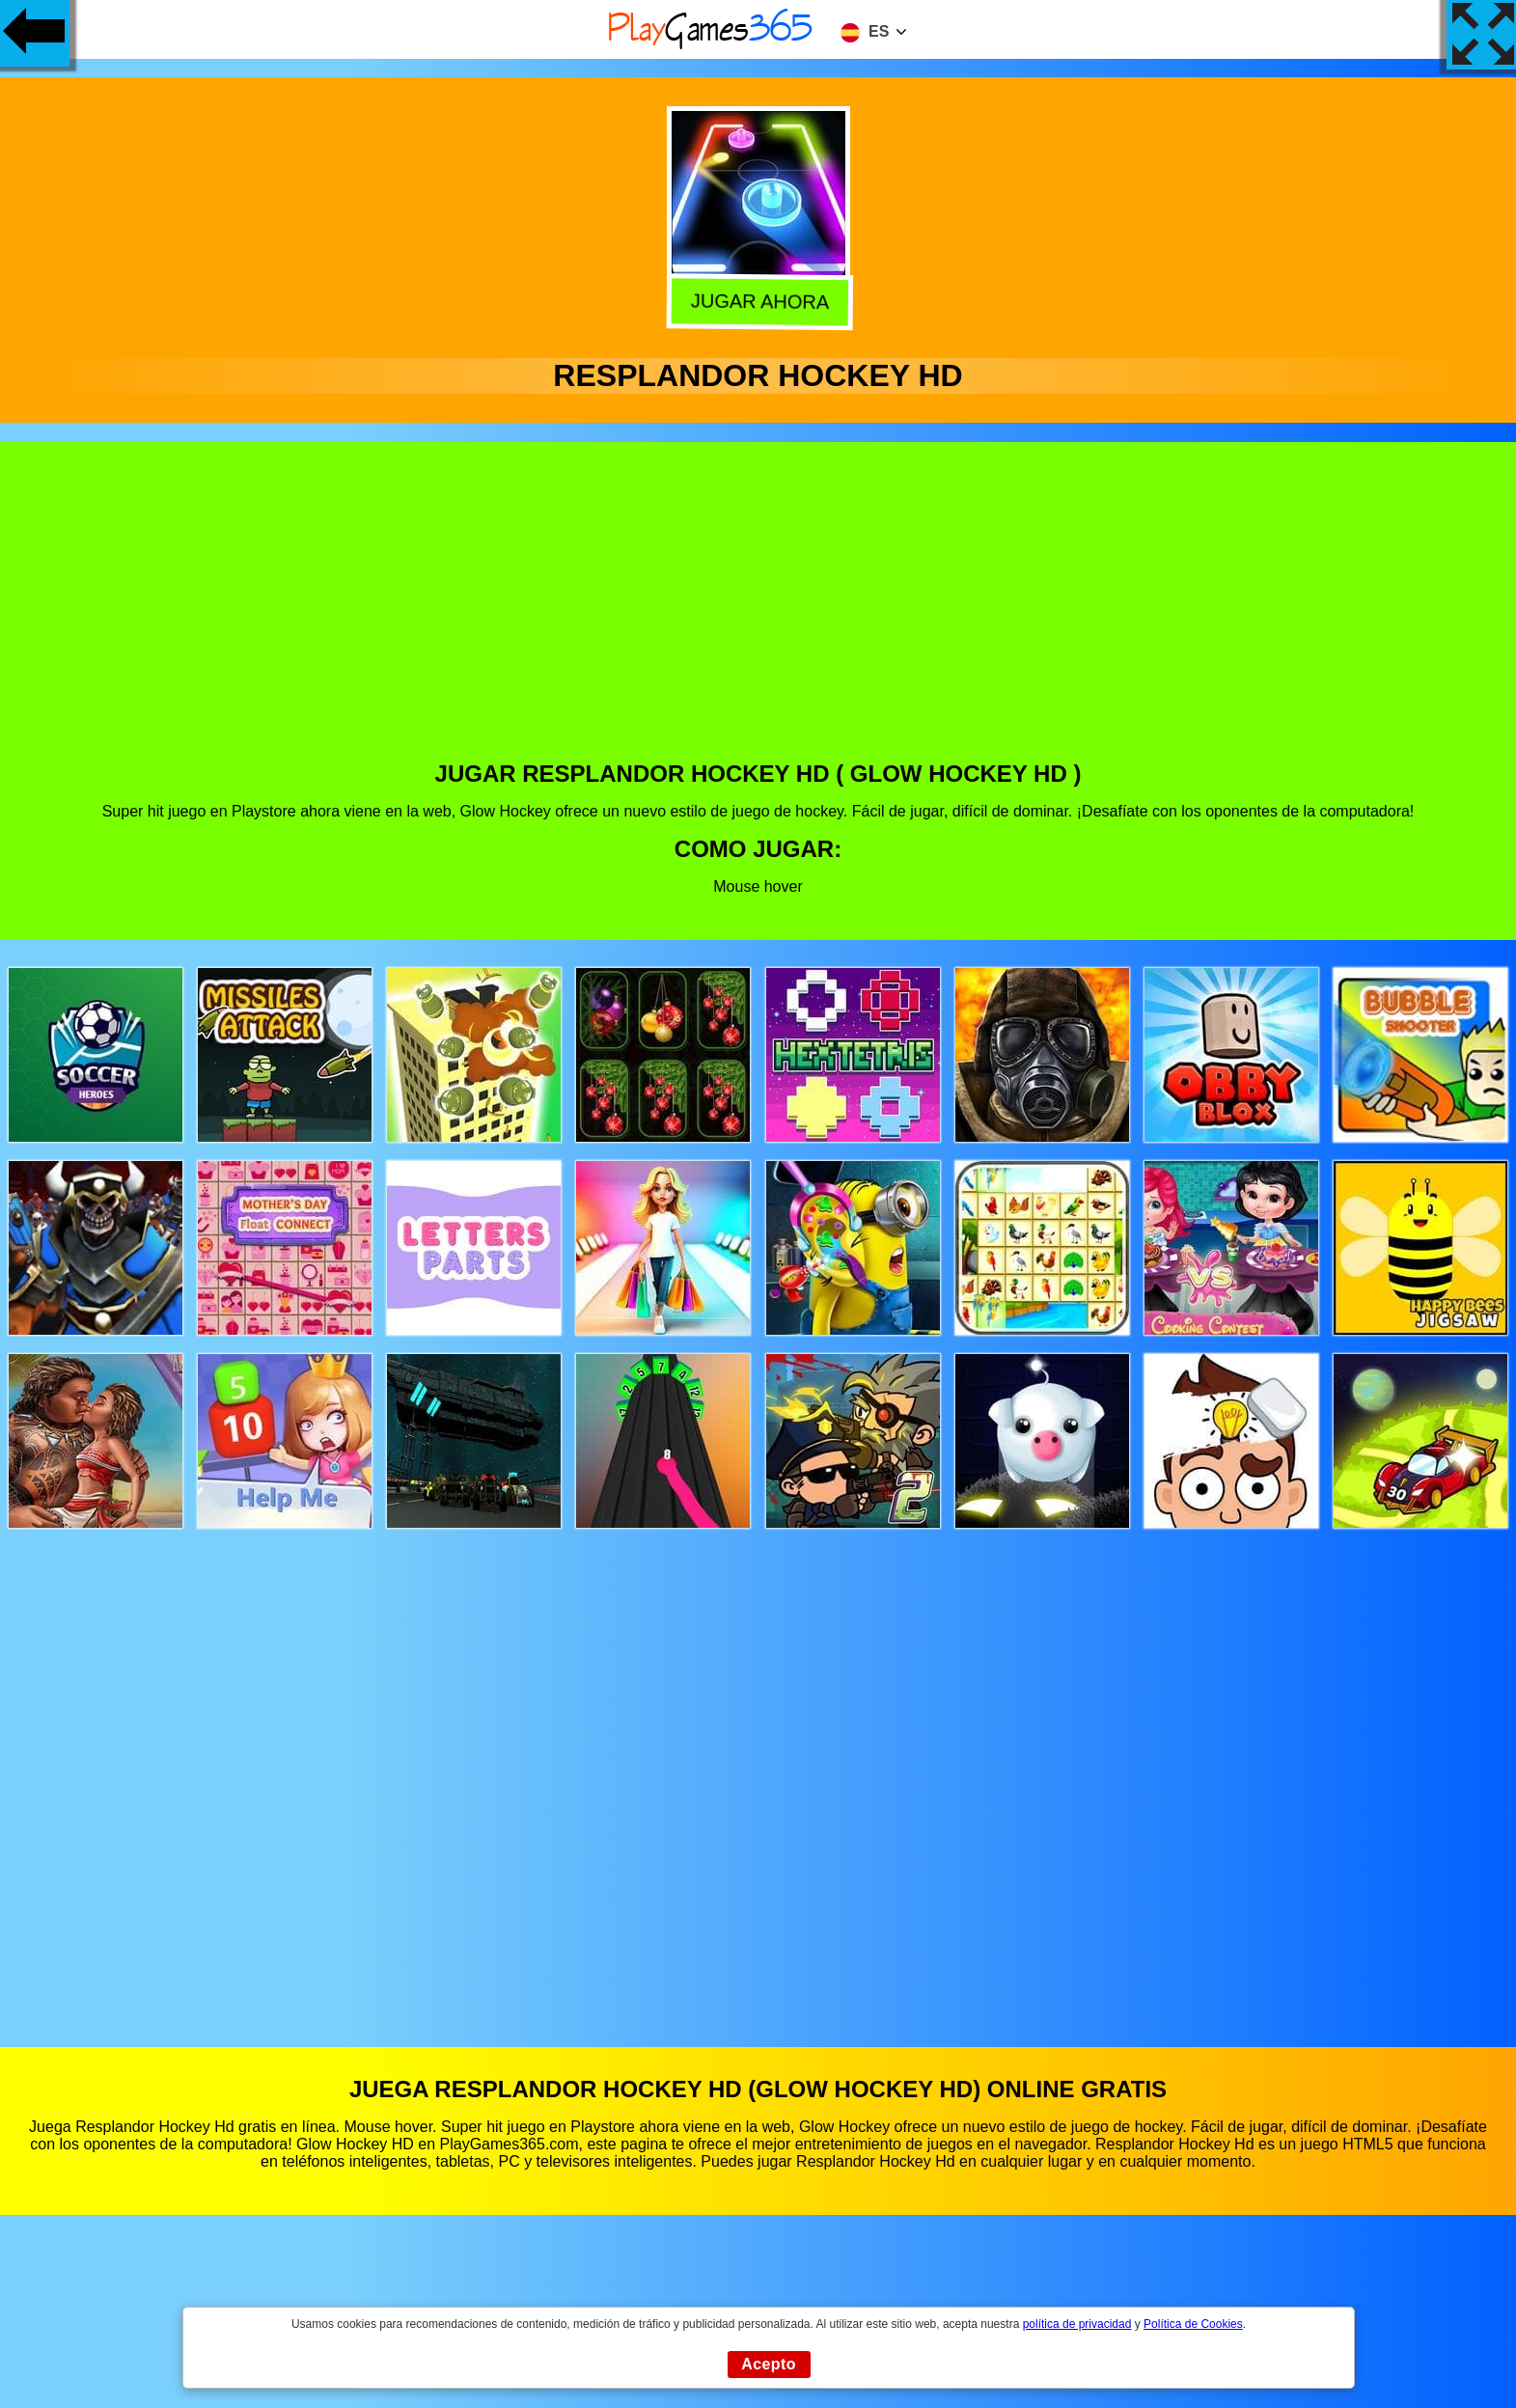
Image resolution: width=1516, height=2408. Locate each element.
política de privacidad (1077, 2324)
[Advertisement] (758, 616)
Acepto (768, 2364)
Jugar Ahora (756, 300)
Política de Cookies (1193, 2324)
